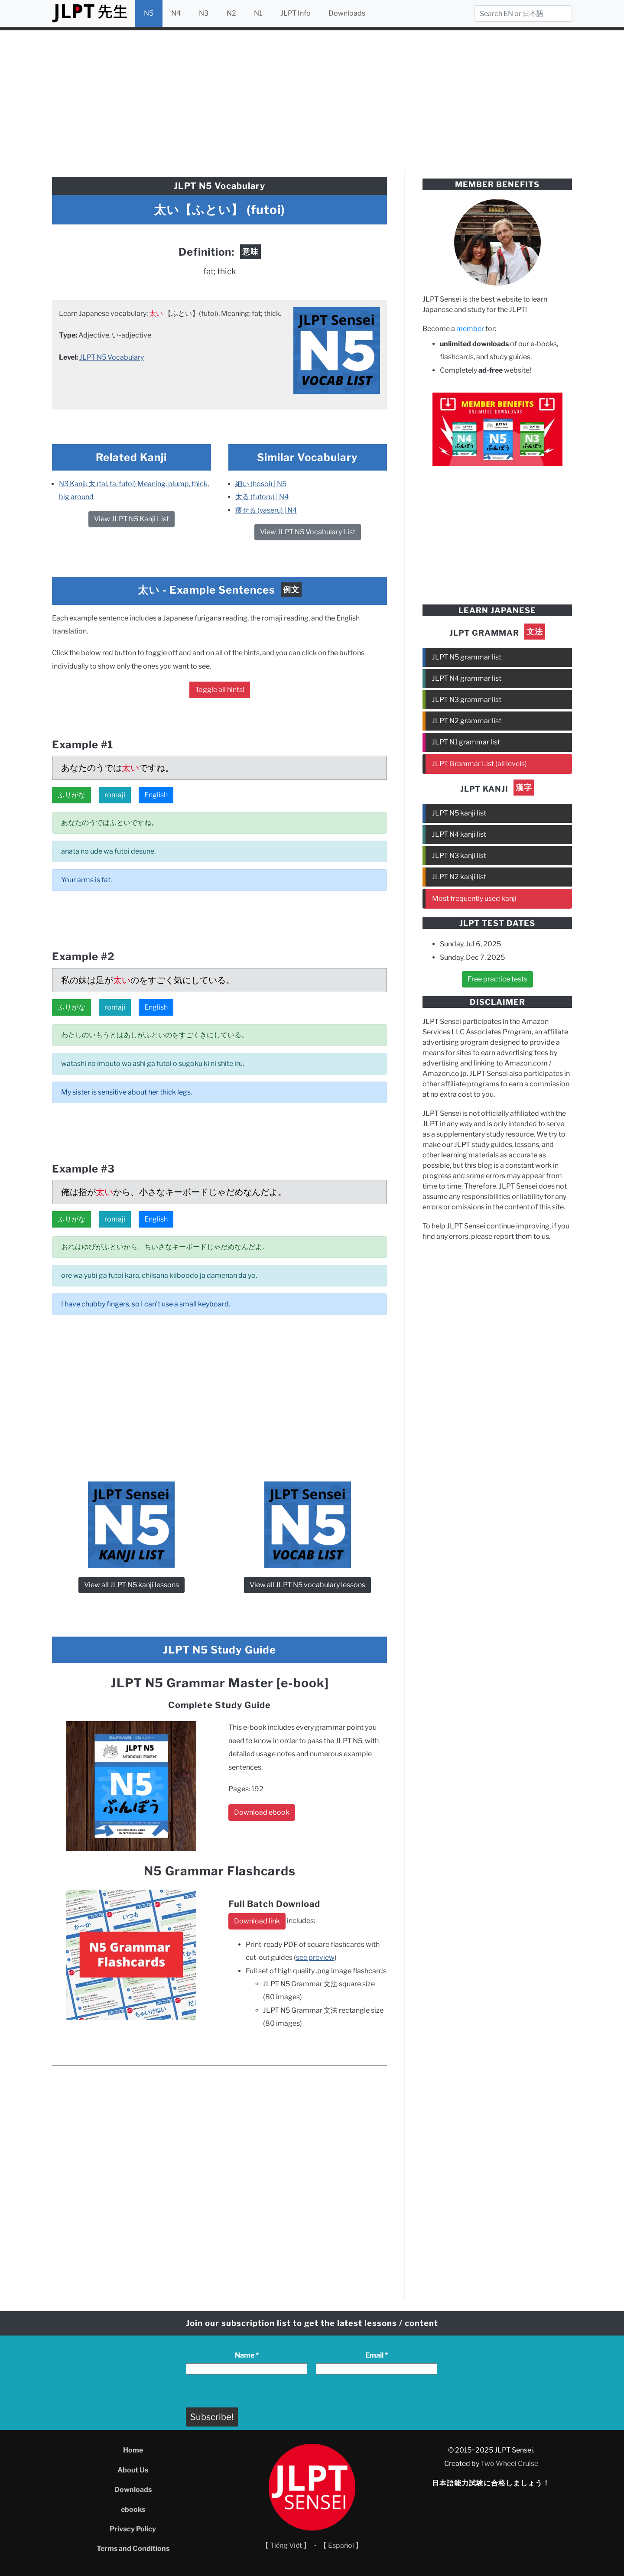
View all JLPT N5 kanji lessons (131, 1585)
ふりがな (71, 795)
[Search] (523, 13)
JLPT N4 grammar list (466, 678)
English (156, 795)
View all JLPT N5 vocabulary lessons (307, 1585)
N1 (258, 13)
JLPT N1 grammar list (466, 742)
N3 (203, 13)
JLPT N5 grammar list (466, 657)
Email (376, 2355)
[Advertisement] (312, 98)
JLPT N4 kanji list (459, 834)
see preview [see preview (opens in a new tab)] (315, 1957)
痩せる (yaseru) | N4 (266, 510)
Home (133, 2450)
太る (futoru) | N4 (262, 497)
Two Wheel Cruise (509, 2463)
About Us (132, 2470)
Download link (257, 1921)
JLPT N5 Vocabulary (111, 357)
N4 (176, 13)
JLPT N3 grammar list (466, 699)
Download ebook (261, 1812)
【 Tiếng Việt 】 (286, 2545)
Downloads (346, 13)
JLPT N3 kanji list (459, 855)
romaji (114, 795)
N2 (231, 13)
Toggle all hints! (219, 689)
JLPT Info (295, 13)
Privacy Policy (133, 2529)
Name (247, 2355)
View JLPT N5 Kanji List (131, 519)
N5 (148, 13)
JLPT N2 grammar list (466, 721)
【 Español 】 (341, 2545)
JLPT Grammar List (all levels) (479, 764)
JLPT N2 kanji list (459, 877)
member (470, 329)
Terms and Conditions (133, 2548)
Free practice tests (497, 979)
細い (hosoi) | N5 (260, 484)
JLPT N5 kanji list (459, 813)
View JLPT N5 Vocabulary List (307, 532)
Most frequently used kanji (474, 898)
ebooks (133, 2509)
